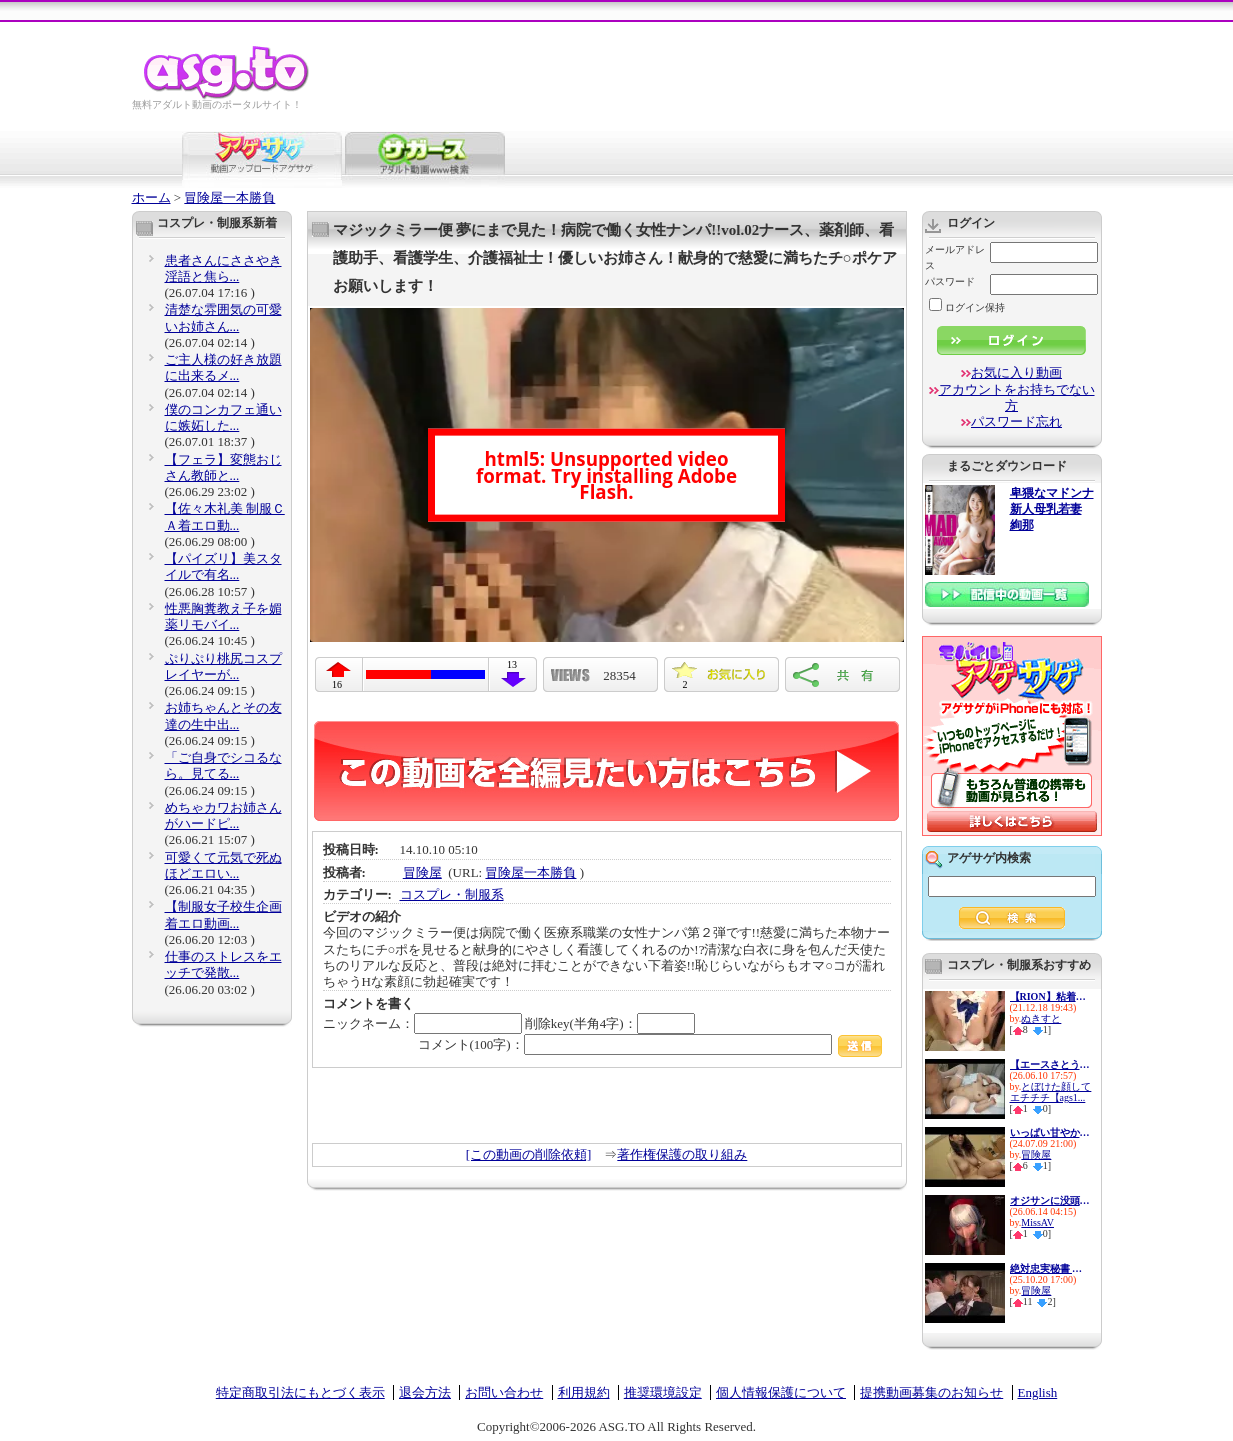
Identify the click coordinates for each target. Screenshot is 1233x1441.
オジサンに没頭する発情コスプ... (1050, 1200)
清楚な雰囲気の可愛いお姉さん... (223, 317)
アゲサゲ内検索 (989, 858)
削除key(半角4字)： (610, 1023)
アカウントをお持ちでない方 (1017, 397)
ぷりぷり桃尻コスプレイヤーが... (223, 666)
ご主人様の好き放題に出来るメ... (223, 367)
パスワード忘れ (1016, 421)
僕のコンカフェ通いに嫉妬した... (223, 417)
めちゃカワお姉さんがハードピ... (223, 815)
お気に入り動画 (1016, 372)
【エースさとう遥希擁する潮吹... (1050, 1064)
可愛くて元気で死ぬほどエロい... (223, 865)
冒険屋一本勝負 (229, 197)
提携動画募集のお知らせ (931, 1392)
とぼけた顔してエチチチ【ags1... (1051, 1092)
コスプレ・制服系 (452, 894)
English (1038, 1392)
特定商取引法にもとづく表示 (300, 1392)
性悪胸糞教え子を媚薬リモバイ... (223, 616)
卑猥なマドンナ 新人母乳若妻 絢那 (1052, 509)
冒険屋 (422, 872)
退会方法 (425, 1392)
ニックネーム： (422, 1023)
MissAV (1037, 1222)
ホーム (151, 197)
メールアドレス (955, 257)
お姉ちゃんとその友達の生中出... (223, 715)
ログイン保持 (967, 307)
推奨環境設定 (663, 1392)
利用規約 (584, 1392)
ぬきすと (1041, 1018)
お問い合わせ (504, 1392)
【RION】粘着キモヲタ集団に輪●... (1050, 996)
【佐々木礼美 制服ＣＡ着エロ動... (225, 516)
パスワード (950, 281)
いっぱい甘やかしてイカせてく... (1050, 1132)
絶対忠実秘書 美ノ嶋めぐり (1050, 1268)
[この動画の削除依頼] (529, 1154)
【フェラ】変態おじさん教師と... (223, 467)
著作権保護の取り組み (682, 1154)
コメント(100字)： (650, 1044)
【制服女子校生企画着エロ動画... (223, 914)
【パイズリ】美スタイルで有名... (223, 566)
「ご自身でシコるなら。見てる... (223, 765)
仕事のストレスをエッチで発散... (223, 964)
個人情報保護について (781, 1392)
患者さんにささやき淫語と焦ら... (223, 268)
